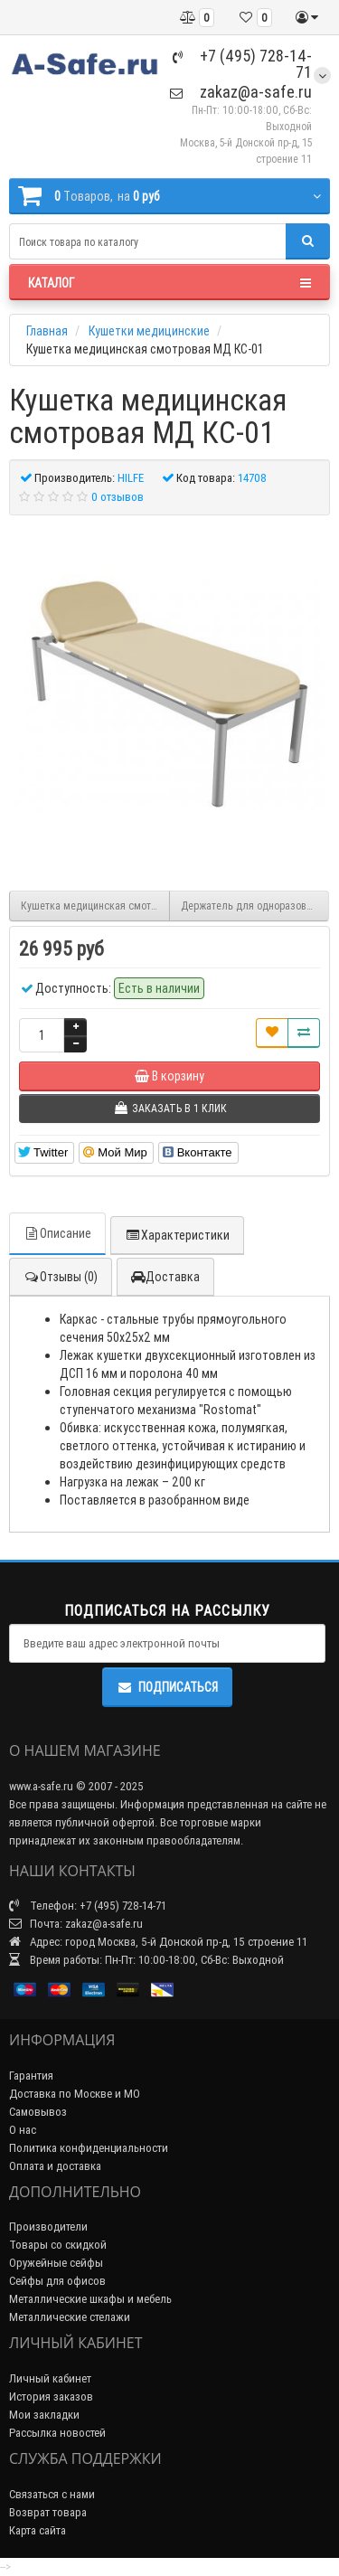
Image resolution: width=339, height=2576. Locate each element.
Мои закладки (44, 2414)
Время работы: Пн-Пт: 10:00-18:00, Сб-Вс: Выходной (146, 1959)
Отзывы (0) (61, 1277)
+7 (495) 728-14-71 (242, 63)
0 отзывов (117, 497)
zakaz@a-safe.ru (241, 91)
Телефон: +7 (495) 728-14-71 (87, 1905)
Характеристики (177, 1235)
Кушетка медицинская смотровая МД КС (95, 905)
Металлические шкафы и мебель (90, 2299)
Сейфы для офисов (57, 2280)
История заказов (51, 2396)
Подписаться (167, 1687)
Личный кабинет (50, 2378)
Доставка (165, 1277)
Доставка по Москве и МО (74, 2093)
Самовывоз (38, 2111)
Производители (48, 2226)
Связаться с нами (52, 2494)
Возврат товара (48, 2512)
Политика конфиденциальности (88, 2148)
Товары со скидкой (58, 2244)
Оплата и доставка (55, 2166)
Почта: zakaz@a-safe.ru (76, 1923)
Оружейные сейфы (56, 2262)
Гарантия (31, 2075)
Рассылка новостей (57, 2432)
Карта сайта (37, 2530)
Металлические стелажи (69, 2317)
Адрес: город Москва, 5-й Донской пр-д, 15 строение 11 (158, 1941)
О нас (22, 2129)
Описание (57, 1233)
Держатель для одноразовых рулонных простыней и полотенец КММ (255, 905)
